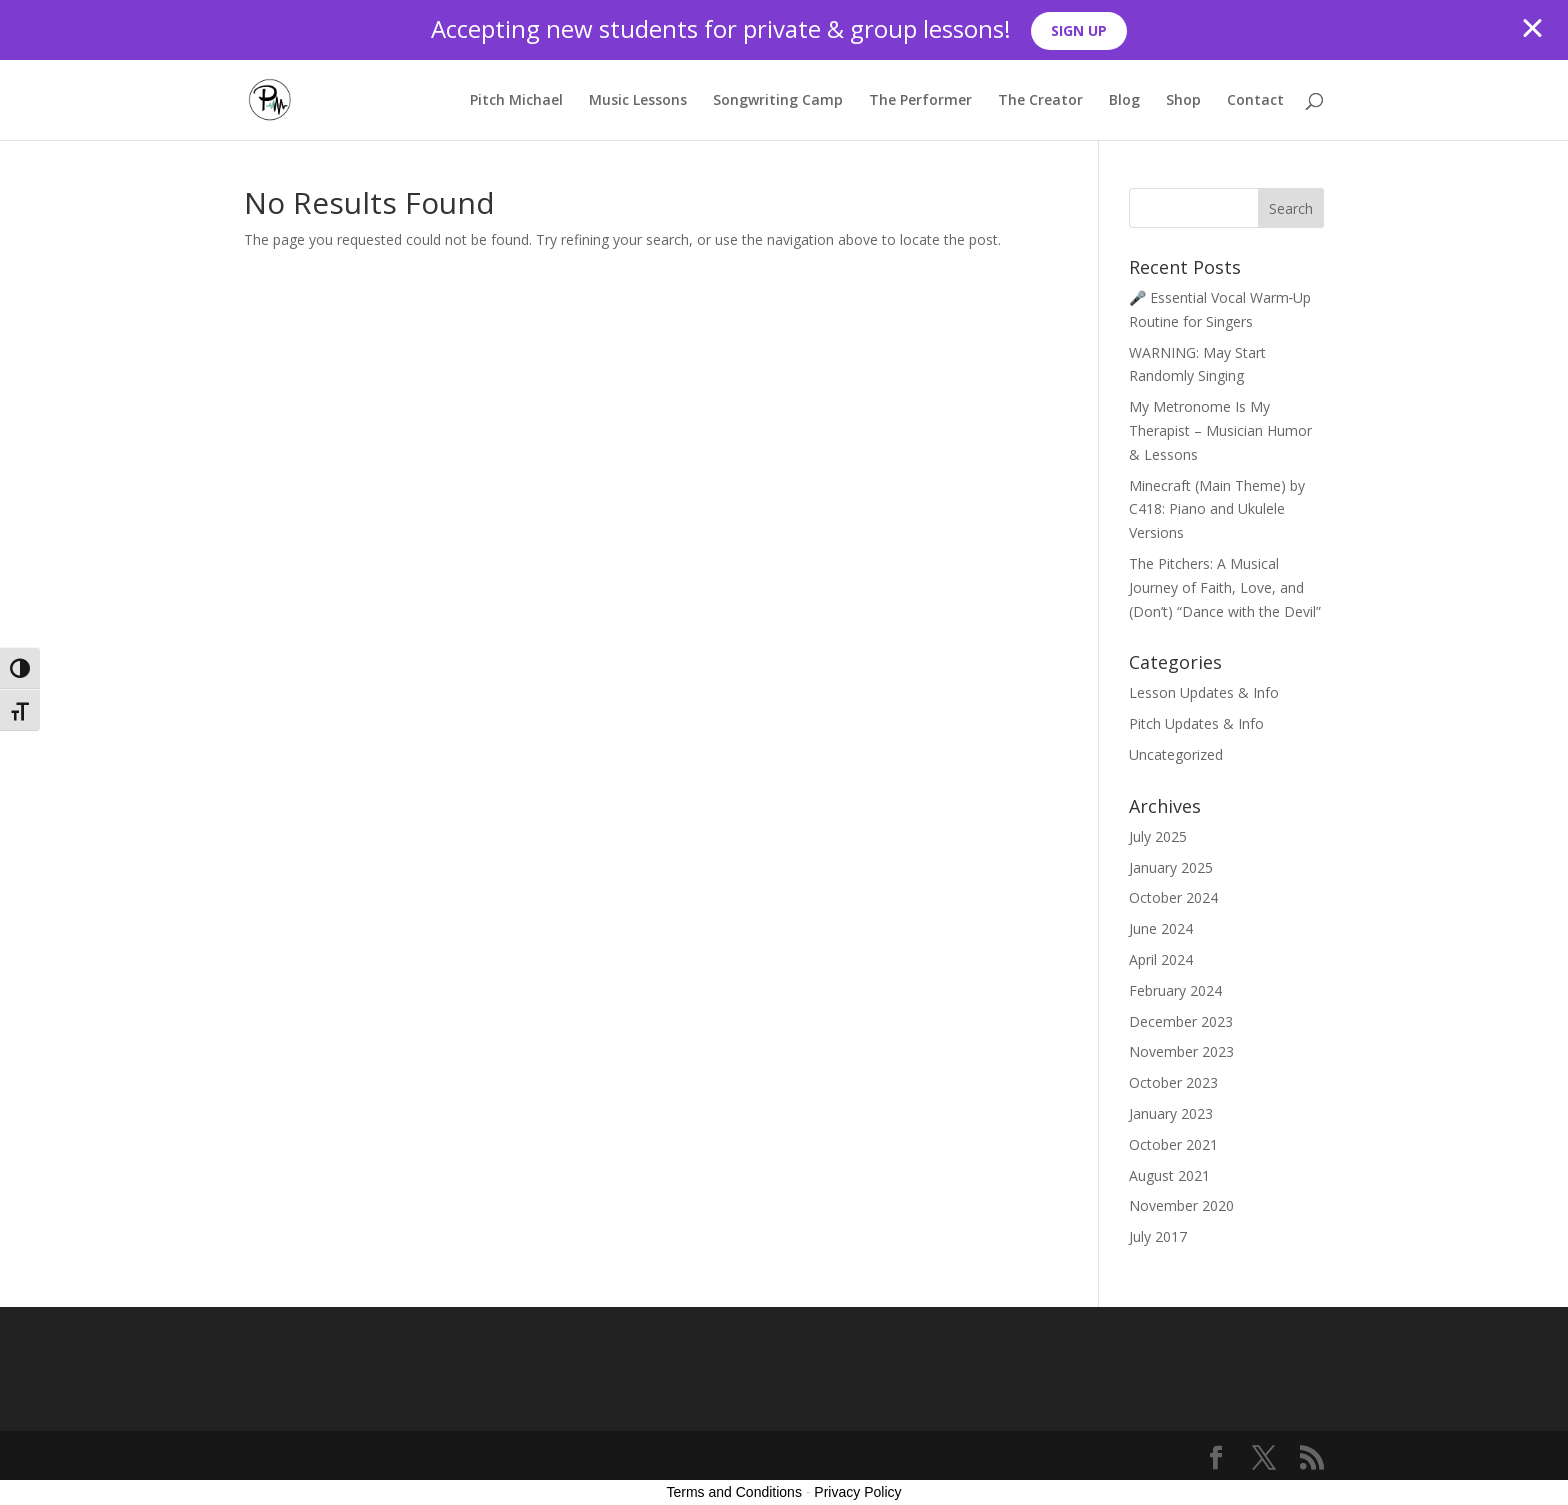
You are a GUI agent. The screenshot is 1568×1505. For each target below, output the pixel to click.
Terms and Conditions (734, 1492)
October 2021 (1173, 1144)
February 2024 (1175, 990)
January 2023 (1171, 1113)
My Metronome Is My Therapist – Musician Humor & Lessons (1220, 430)
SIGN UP (1079, 30)
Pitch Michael (516, 101)
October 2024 (1173, 897)
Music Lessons (638, 101)
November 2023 (1181, 1051)
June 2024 (1161, 928)
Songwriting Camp (778, 101)
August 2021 (1169, 1175)
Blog (1124, 101)
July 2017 (1158, 1236)
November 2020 (1181, 1205)
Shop (1183, 101)
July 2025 (1158, 836)
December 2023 (1181, 1021)
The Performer (920, 101)
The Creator (1040, 101)
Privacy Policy (857, 1492)
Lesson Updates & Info (1204, 692)
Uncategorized (1176, 754)
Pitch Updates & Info (1196, 723)
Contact (1255, 101)
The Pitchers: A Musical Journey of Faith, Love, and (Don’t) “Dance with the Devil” (1225, 587)
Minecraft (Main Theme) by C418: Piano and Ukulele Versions (1217, 509)
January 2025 (1171, 867)
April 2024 (1161, 959)
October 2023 (1173, 1082)
